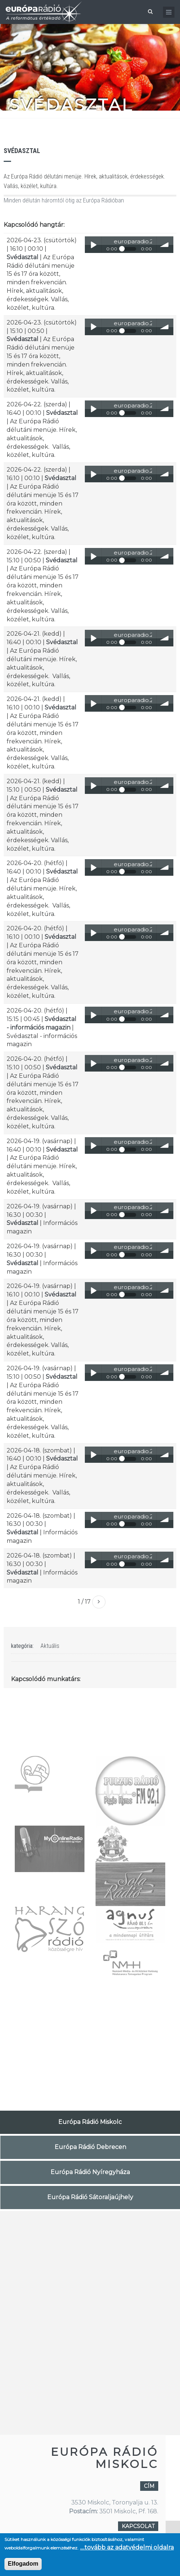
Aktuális (50, 1645)
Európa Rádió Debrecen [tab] (90, 2146)
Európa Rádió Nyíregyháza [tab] (90, 2172)
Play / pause (93, 244)
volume (165, 244)
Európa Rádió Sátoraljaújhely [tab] (90, 2197)
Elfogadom (23, 2564)
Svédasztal (22, 257)
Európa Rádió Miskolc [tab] (90, 2121)
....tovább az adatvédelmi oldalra (127, 2547)
